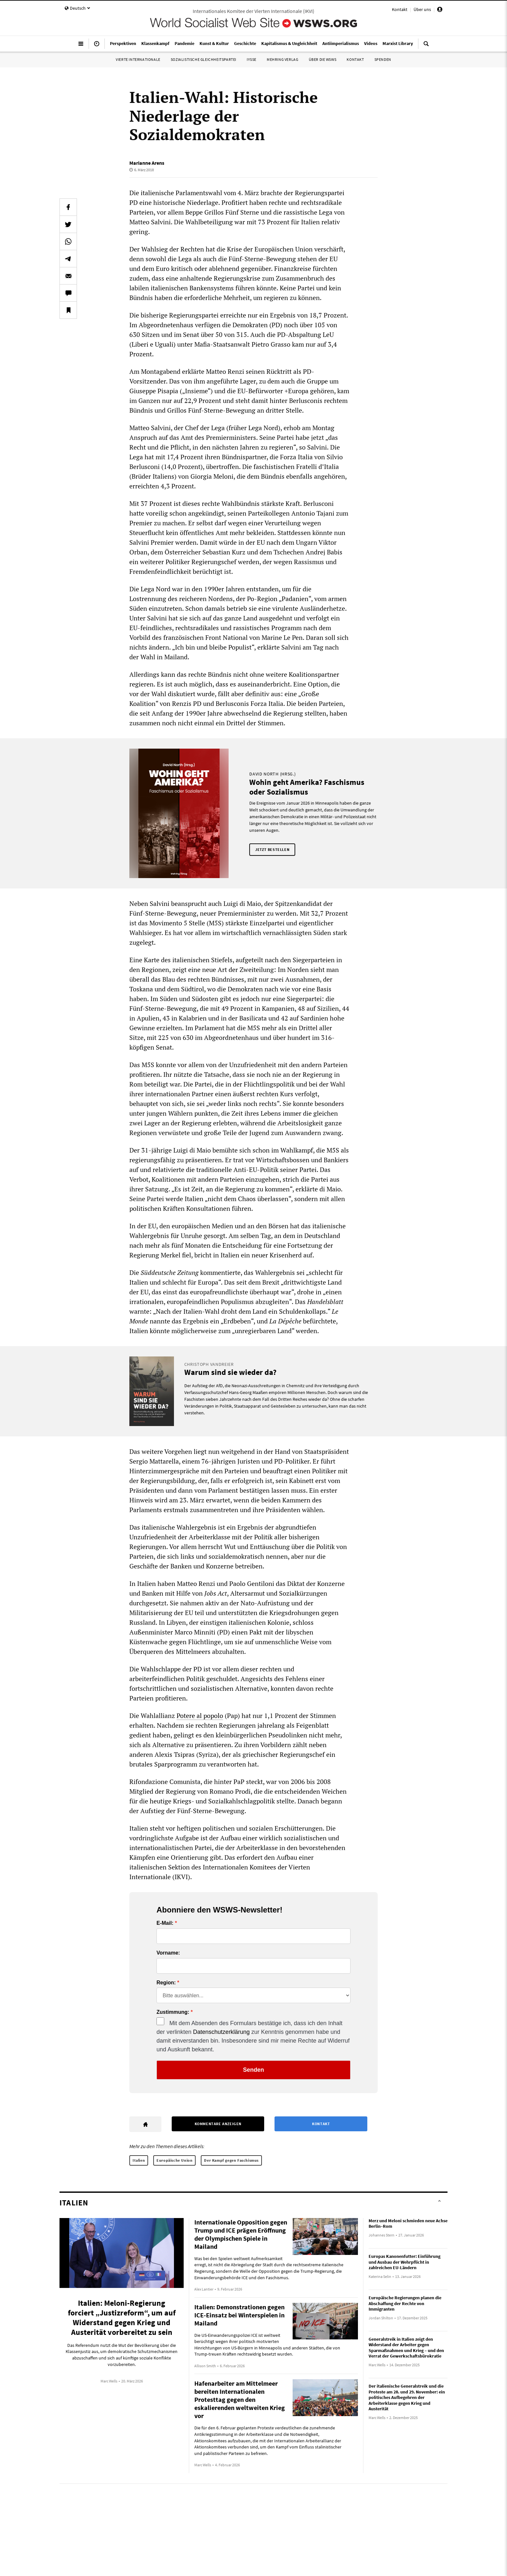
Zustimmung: (172, 2012)
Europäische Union (174, 2160)
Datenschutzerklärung (221, 2032)
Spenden (382, 59)
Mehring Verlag (282, 59)
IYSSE (251, 59)
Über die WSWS (323, 59)
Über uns (422, 9)
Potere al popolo (200, 1715)
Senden (253, 2070)
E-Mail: (164, 1923)
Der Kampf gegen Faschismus (231, 2160)
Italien (139, 2160)
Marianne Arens (146, 163)
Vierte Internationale (138, 59)
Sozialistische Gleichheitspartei (203, 59)
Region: (166, 1982)
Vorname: (168, 1953)
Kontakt (399, 9)
